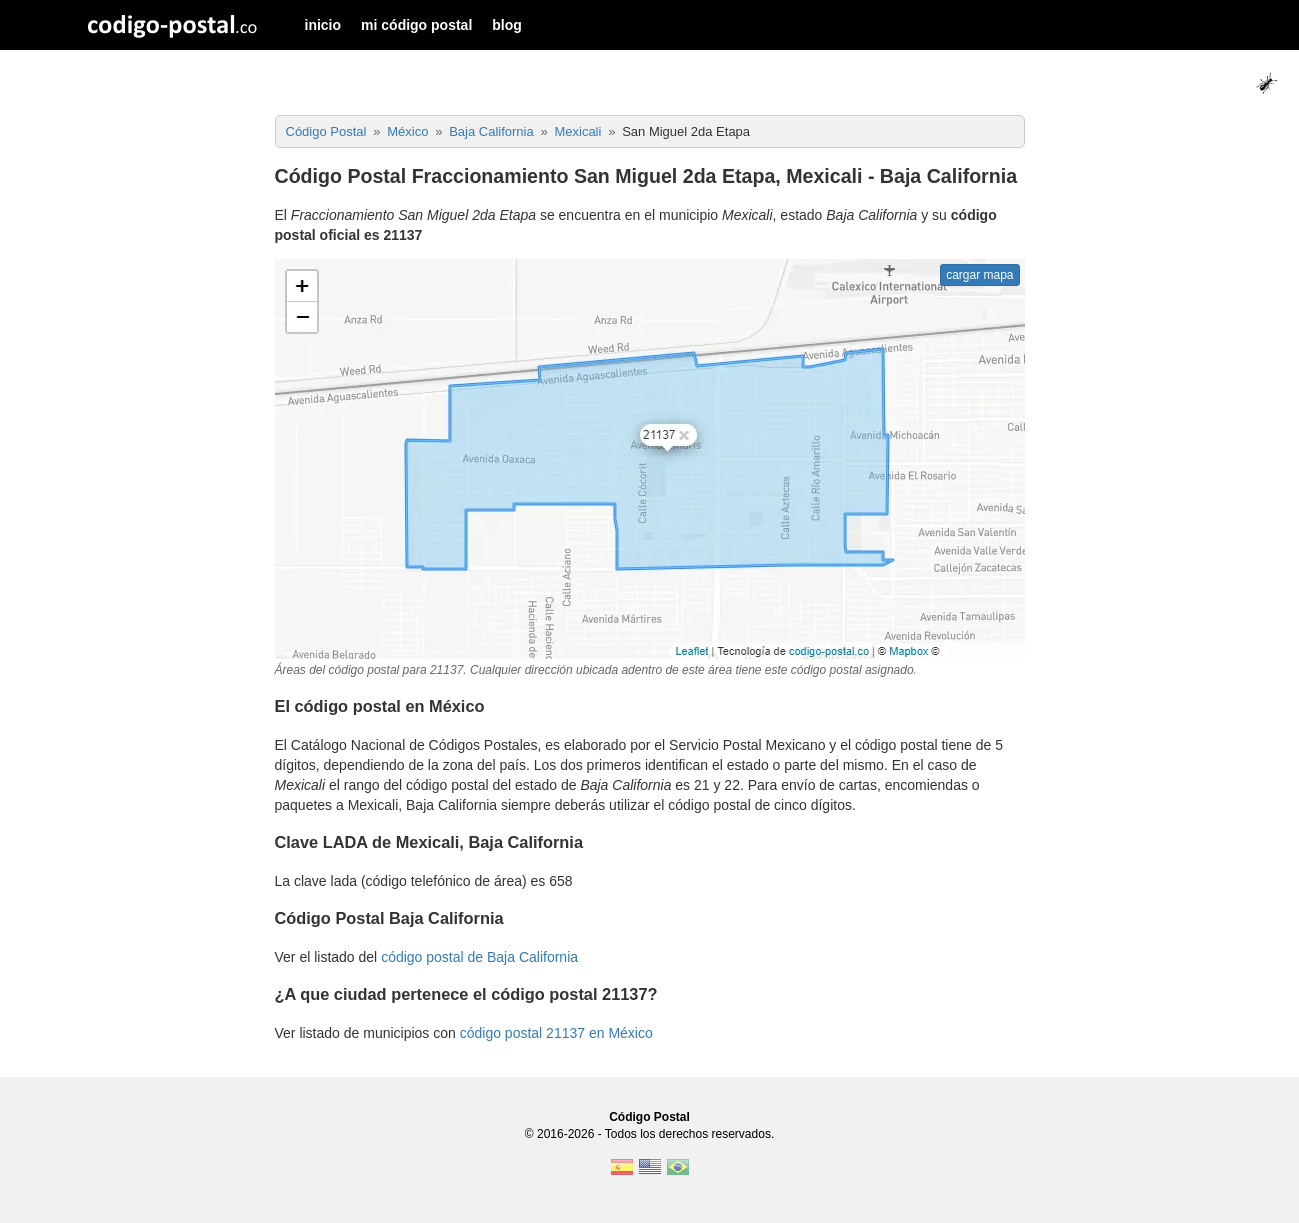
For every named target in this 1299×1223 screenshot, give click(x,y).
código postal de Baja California (479, 957)
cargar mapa (979, 275)
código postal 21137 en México (556, 1033)
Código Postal (649, 1117)
